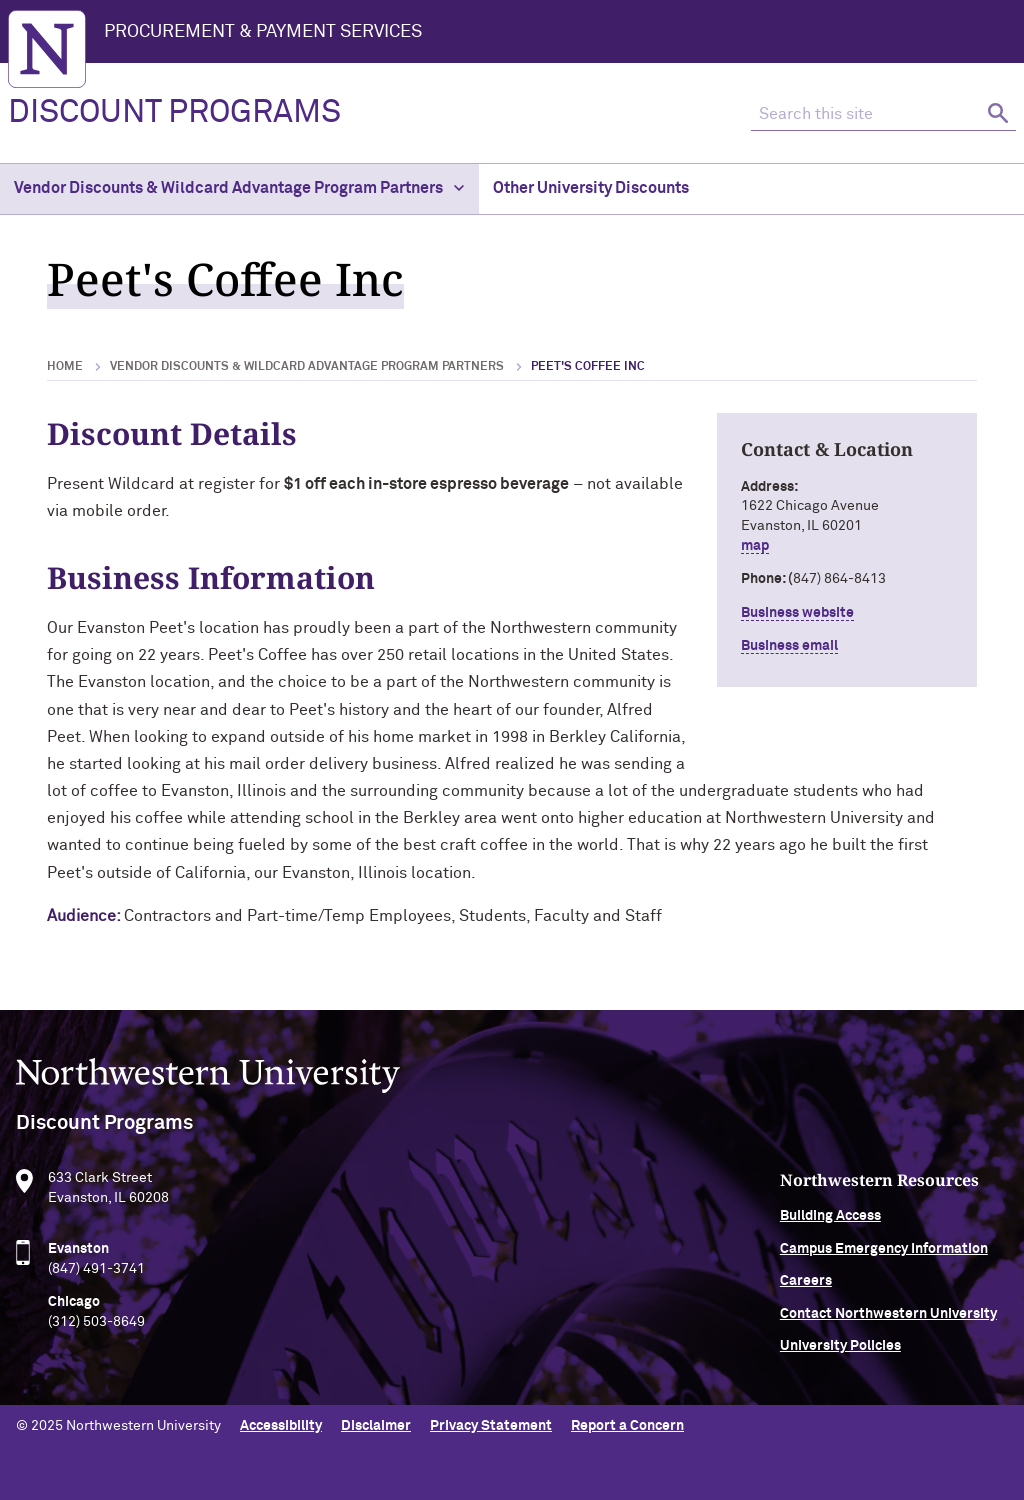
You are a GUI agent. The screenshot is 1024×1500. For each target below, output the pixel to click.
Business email (789, 646)
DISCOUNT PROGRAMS (174, 113)
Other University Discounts (591, 188)
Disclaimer (376, 1426)
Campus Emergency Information (884, 1258)
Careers (806, 1290)
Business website (797, 613)
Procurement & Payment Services (263, 32)
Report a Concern (627, 1426)
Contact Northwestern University (888, 1322)
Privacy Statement (491, 1426)
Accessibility (281, 1426)
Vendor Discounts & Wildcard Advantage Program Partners (239, 188)
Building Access (830, 1225)
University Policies (840, 1355)
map (755, 546)
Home (65, 367)
